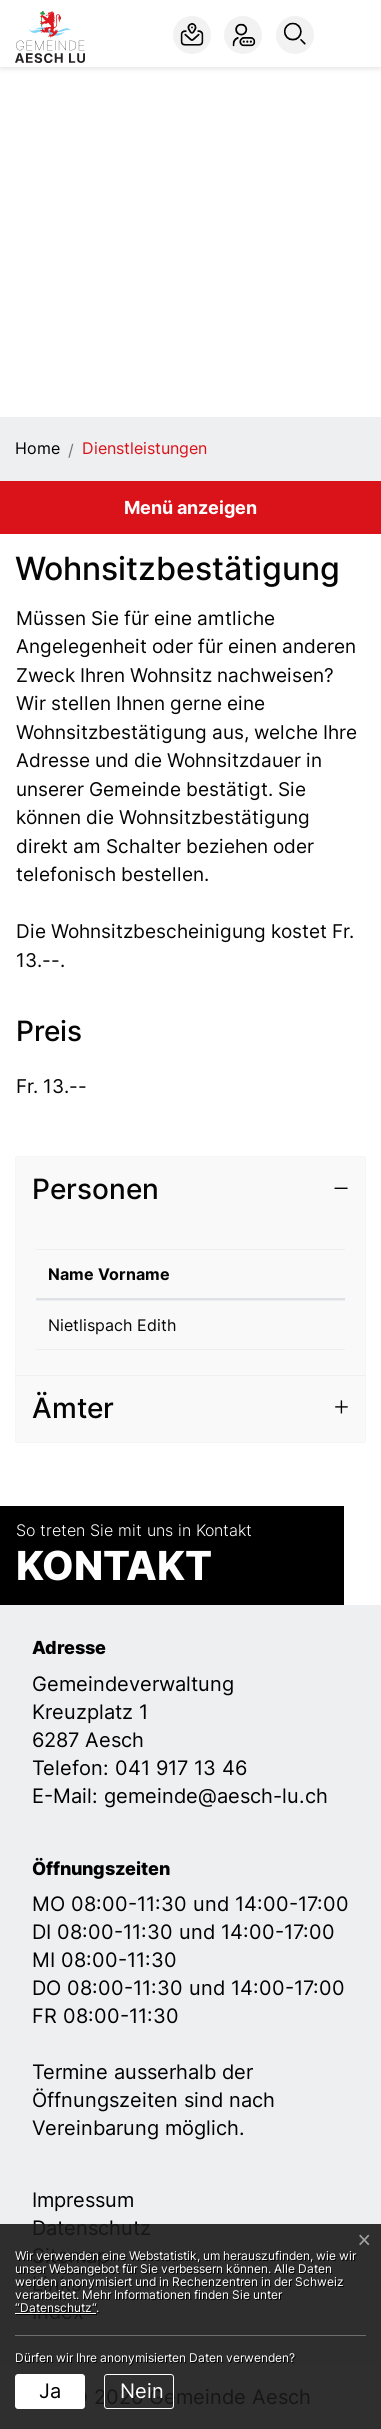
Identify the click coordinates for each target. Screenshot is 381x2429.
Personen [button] (95, 1189)
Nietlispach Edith (112, 1325)
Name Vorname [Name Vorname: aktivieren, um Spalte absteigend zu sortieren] (109, 1274)
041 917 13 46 (181, 1768)
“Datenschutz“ (55, 2307)
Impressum (83, 2200)
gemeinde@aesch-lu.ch (216, 1796)
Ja (50, 2391)
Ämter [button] (73, 1408)
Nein (142, 2391)
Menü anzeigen (190, 507)
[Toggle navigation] (351, 35)
